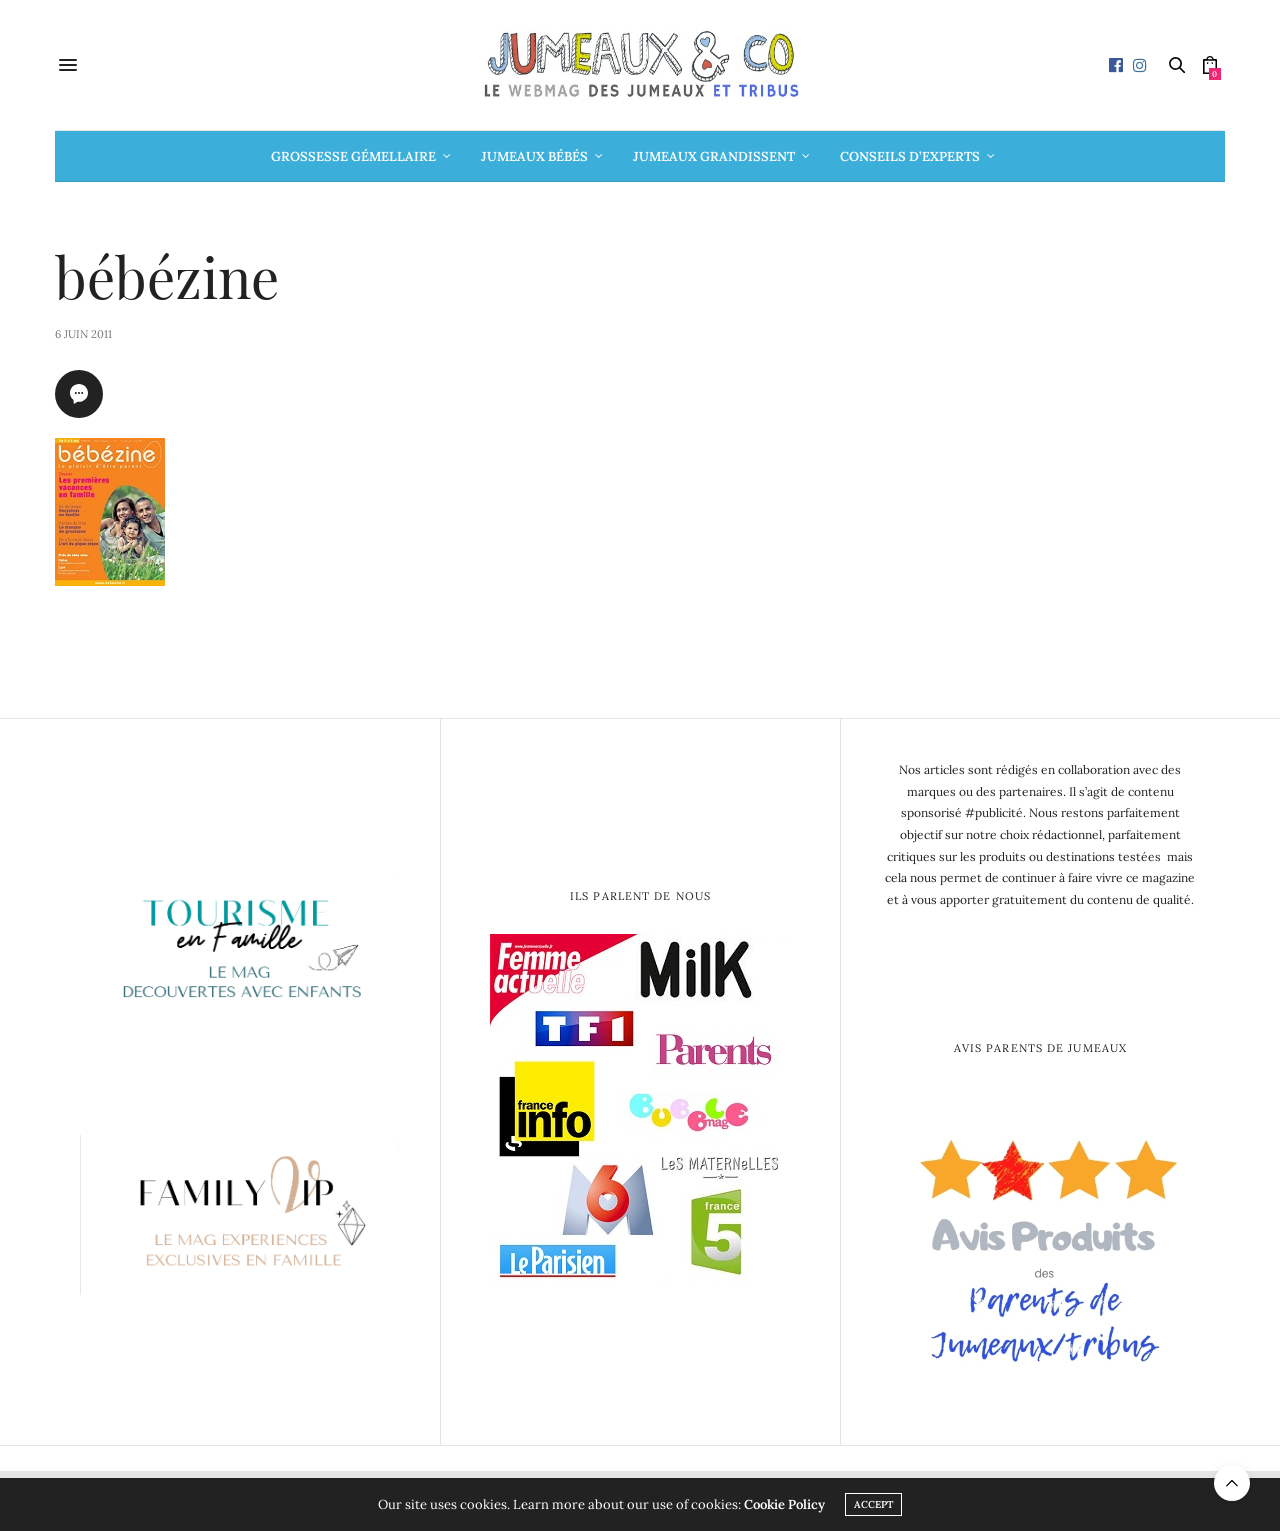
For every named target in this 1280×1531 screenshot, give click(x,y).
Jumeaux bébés (534, 156)
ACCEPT (873, 1504)
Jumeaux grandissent (714, 156)
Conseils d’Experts (910, 156)
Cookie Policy (784, 1504)
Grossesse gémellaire (353, 156)
